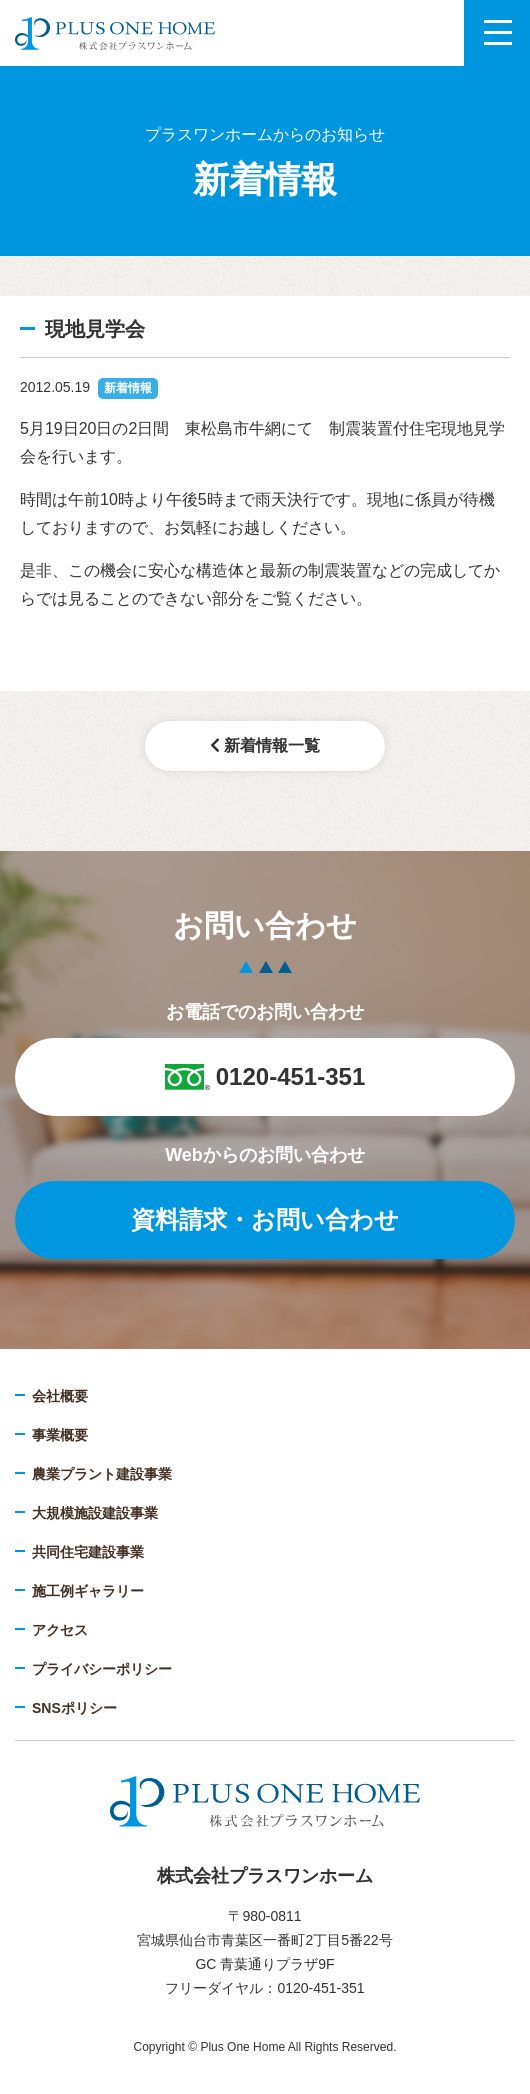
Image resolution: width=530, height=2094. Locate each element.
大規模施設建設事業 (95, 1513)
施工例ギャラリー (88, 1591)
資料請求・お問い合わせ (265, 1219)
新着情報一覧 (265, 745)
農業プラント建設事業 (102, 1474)
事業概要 (60, 1435)
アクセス (60, 1630)
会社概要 (60, 1396)
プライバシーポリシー (102, 1669)
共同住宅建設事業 (88, 1552)
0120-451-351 (265, 1076)
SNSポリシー (74, 1708)
